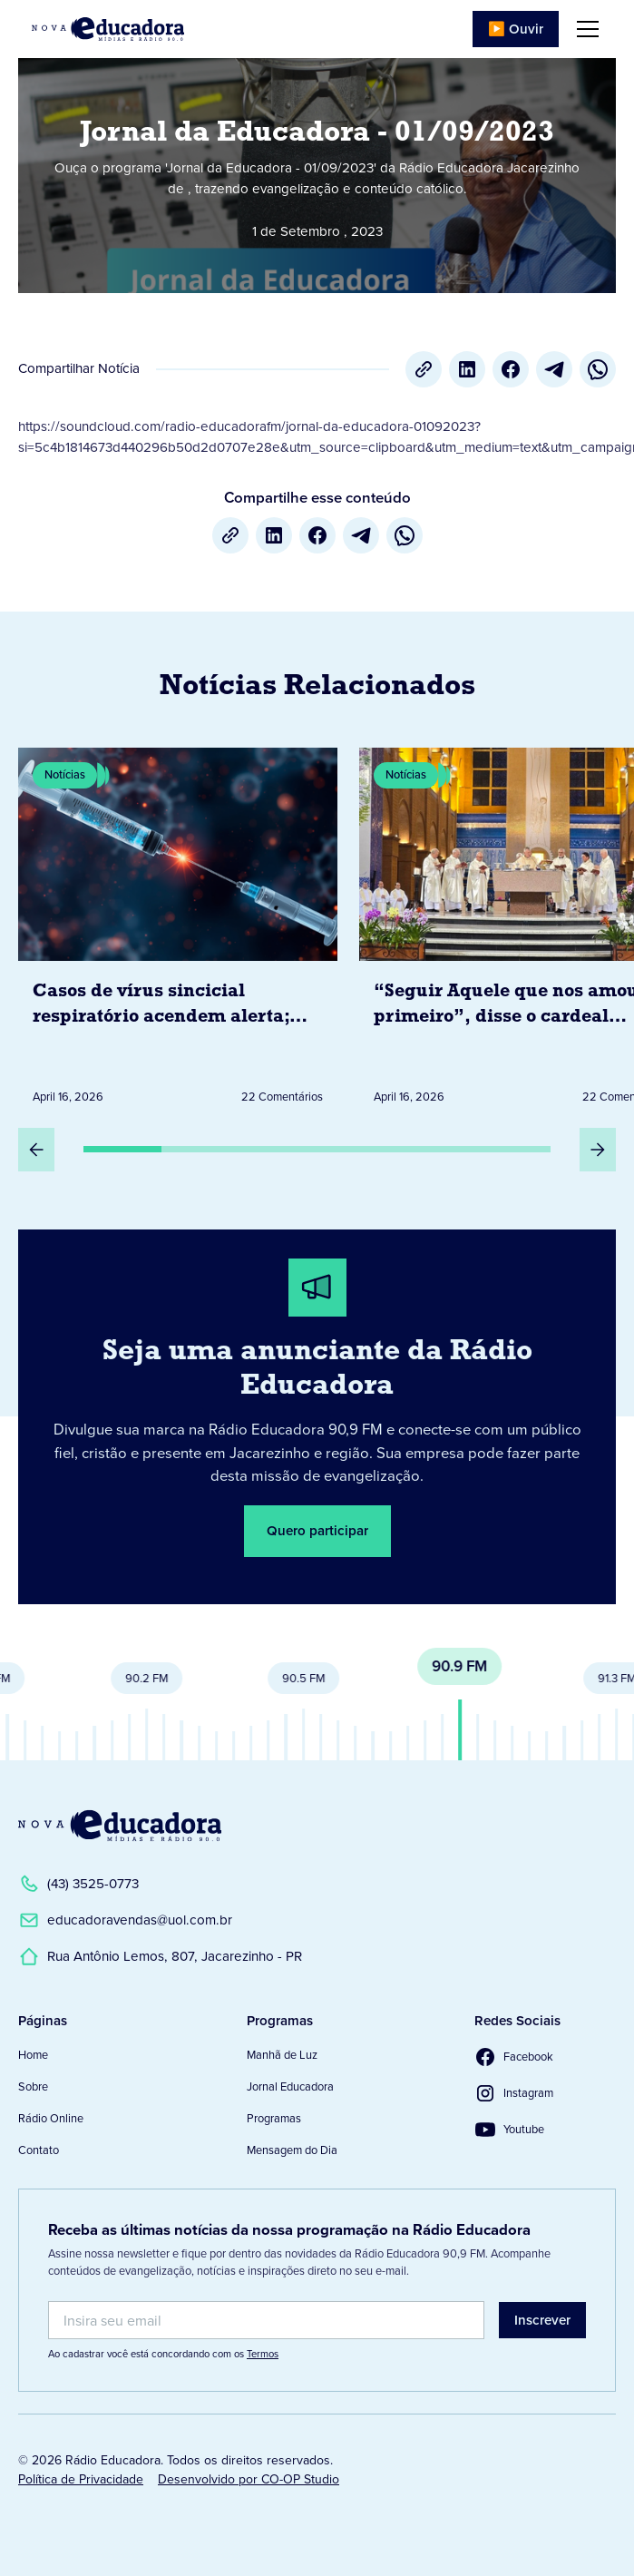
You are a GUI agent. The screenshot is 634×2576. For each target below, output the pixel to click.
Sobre (33, 2086)
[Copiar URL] (423, 369)
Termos (262, 2353)
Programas (274, 2118)
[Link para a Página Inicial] (119, 1825)
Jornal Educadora (290, 2086)
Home (33, 2054)
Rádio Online (50, 2118)
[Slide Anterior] (36, 1149)
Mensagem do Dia (292, 2150)
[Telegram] (554, 369)
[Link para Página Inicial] (108, 29)
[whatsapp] (598, 369)
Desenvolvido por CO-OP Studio (248, 2479)
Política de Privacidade (80, 2479)
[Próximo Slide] (598, 1149)
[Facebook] (511, 369)
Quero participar (317, 1531)
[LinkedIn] (467, 369)
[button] (584, 29)
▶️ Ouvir (515, 29)
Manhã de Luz (282, 2054)
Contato (38, 2150)
